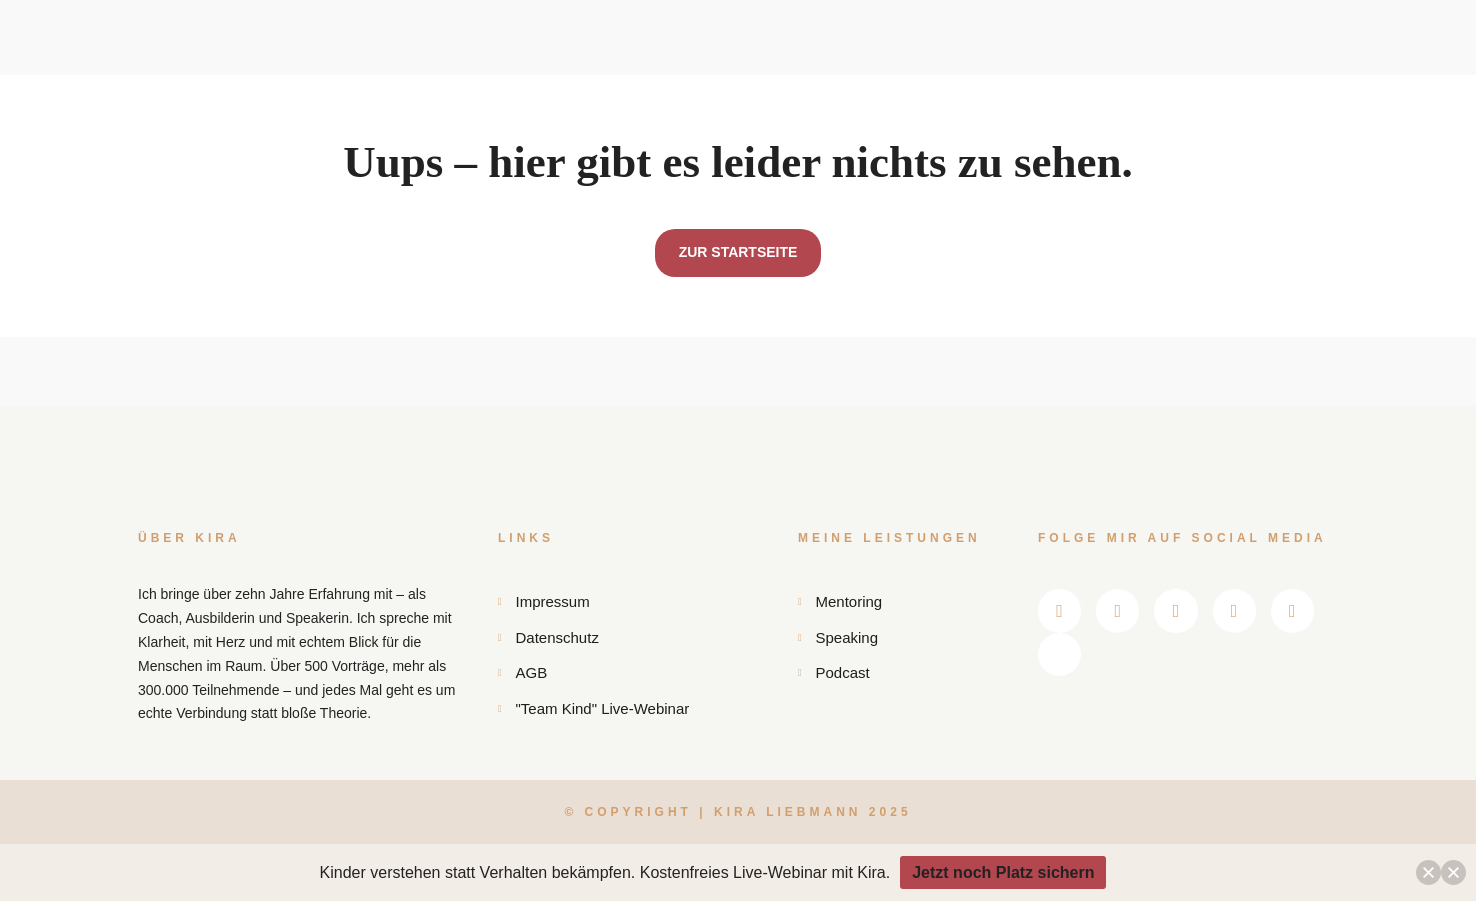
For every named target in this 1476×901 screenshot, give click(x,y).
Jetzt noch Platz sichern (1003, 872)
